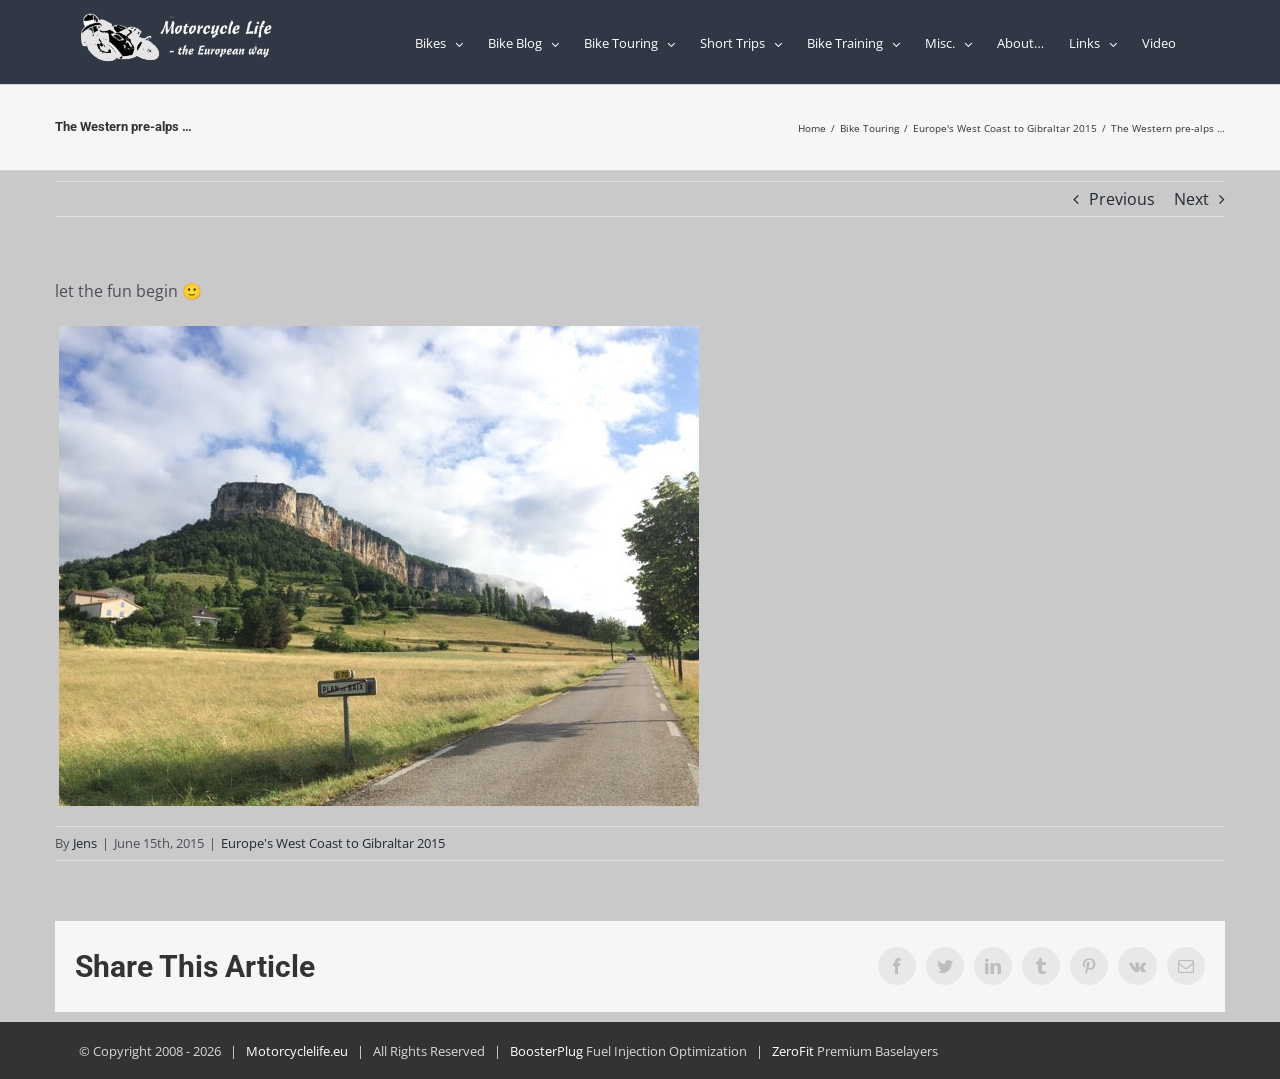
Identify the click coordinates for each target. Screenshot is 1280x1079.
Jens (85, 843)
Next (1191, 199)
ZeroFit (793, 1051)
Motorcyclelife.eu (297, 1051)
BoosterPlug (546, 1051)
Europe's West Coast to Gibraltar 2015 (333, 843)
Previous (1122, 199)
